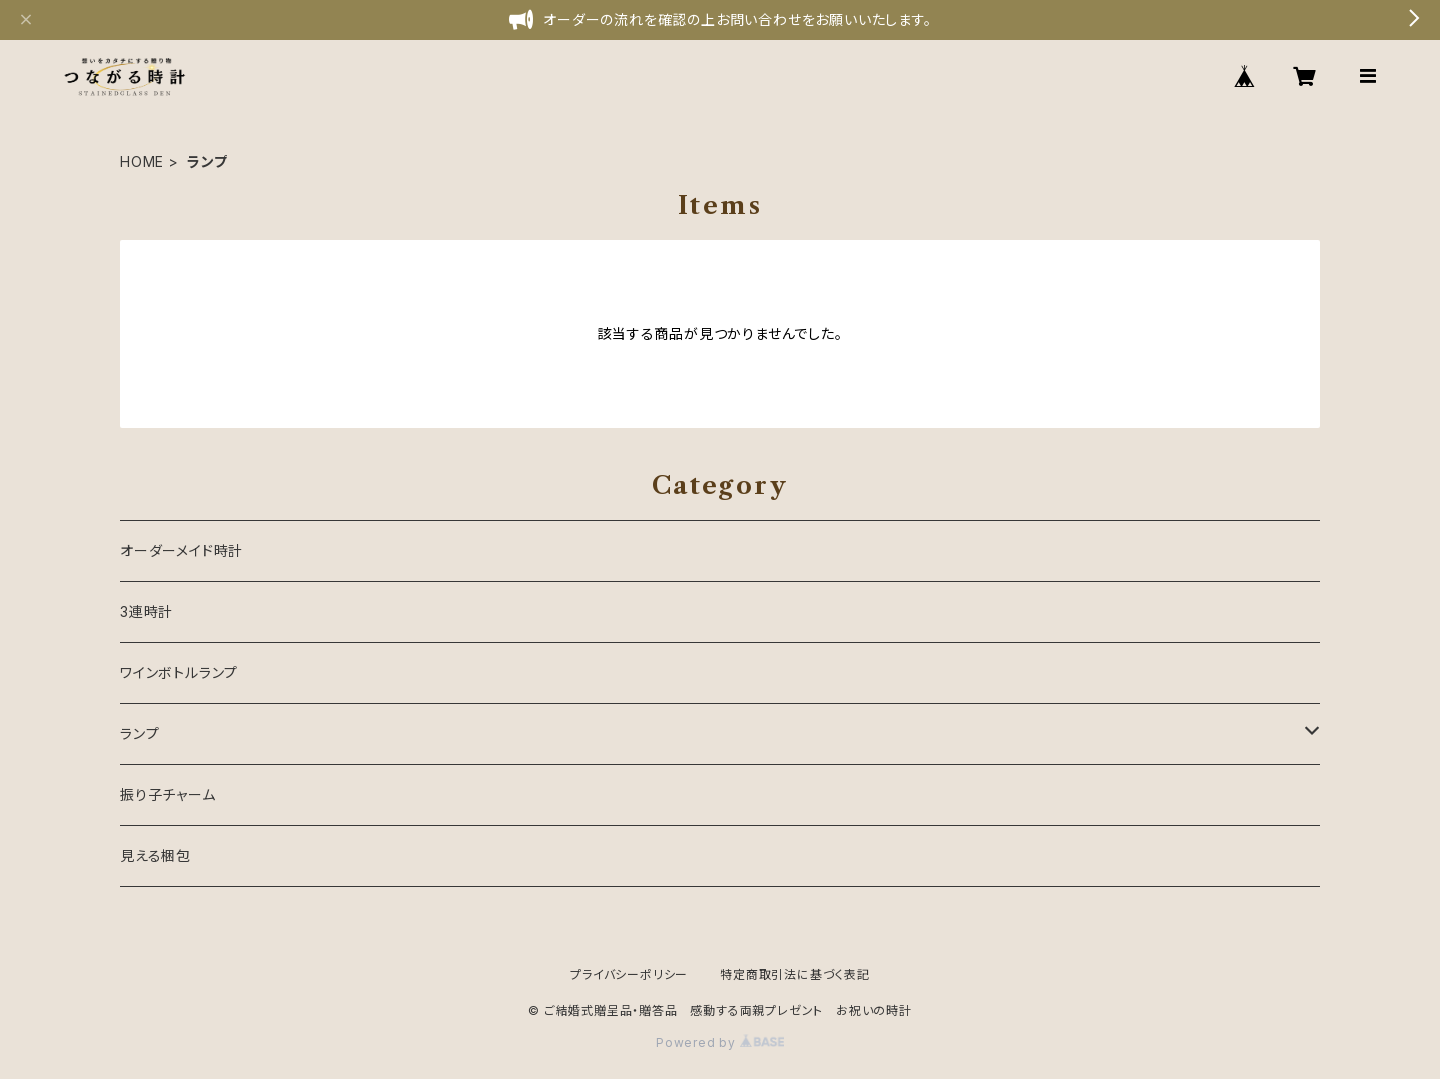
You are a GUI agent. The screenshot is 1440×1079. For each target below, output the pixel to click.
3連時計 (146, 611)
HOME (142, 161)
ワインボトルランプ (179, 672)
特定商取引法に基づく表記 (795, 974)
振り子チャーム (168, 794)
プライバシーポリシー (629, 974)
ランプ (139, 733)
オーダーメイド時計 (181, 550)
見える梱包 (155, 855)
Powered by (720, 1042)
